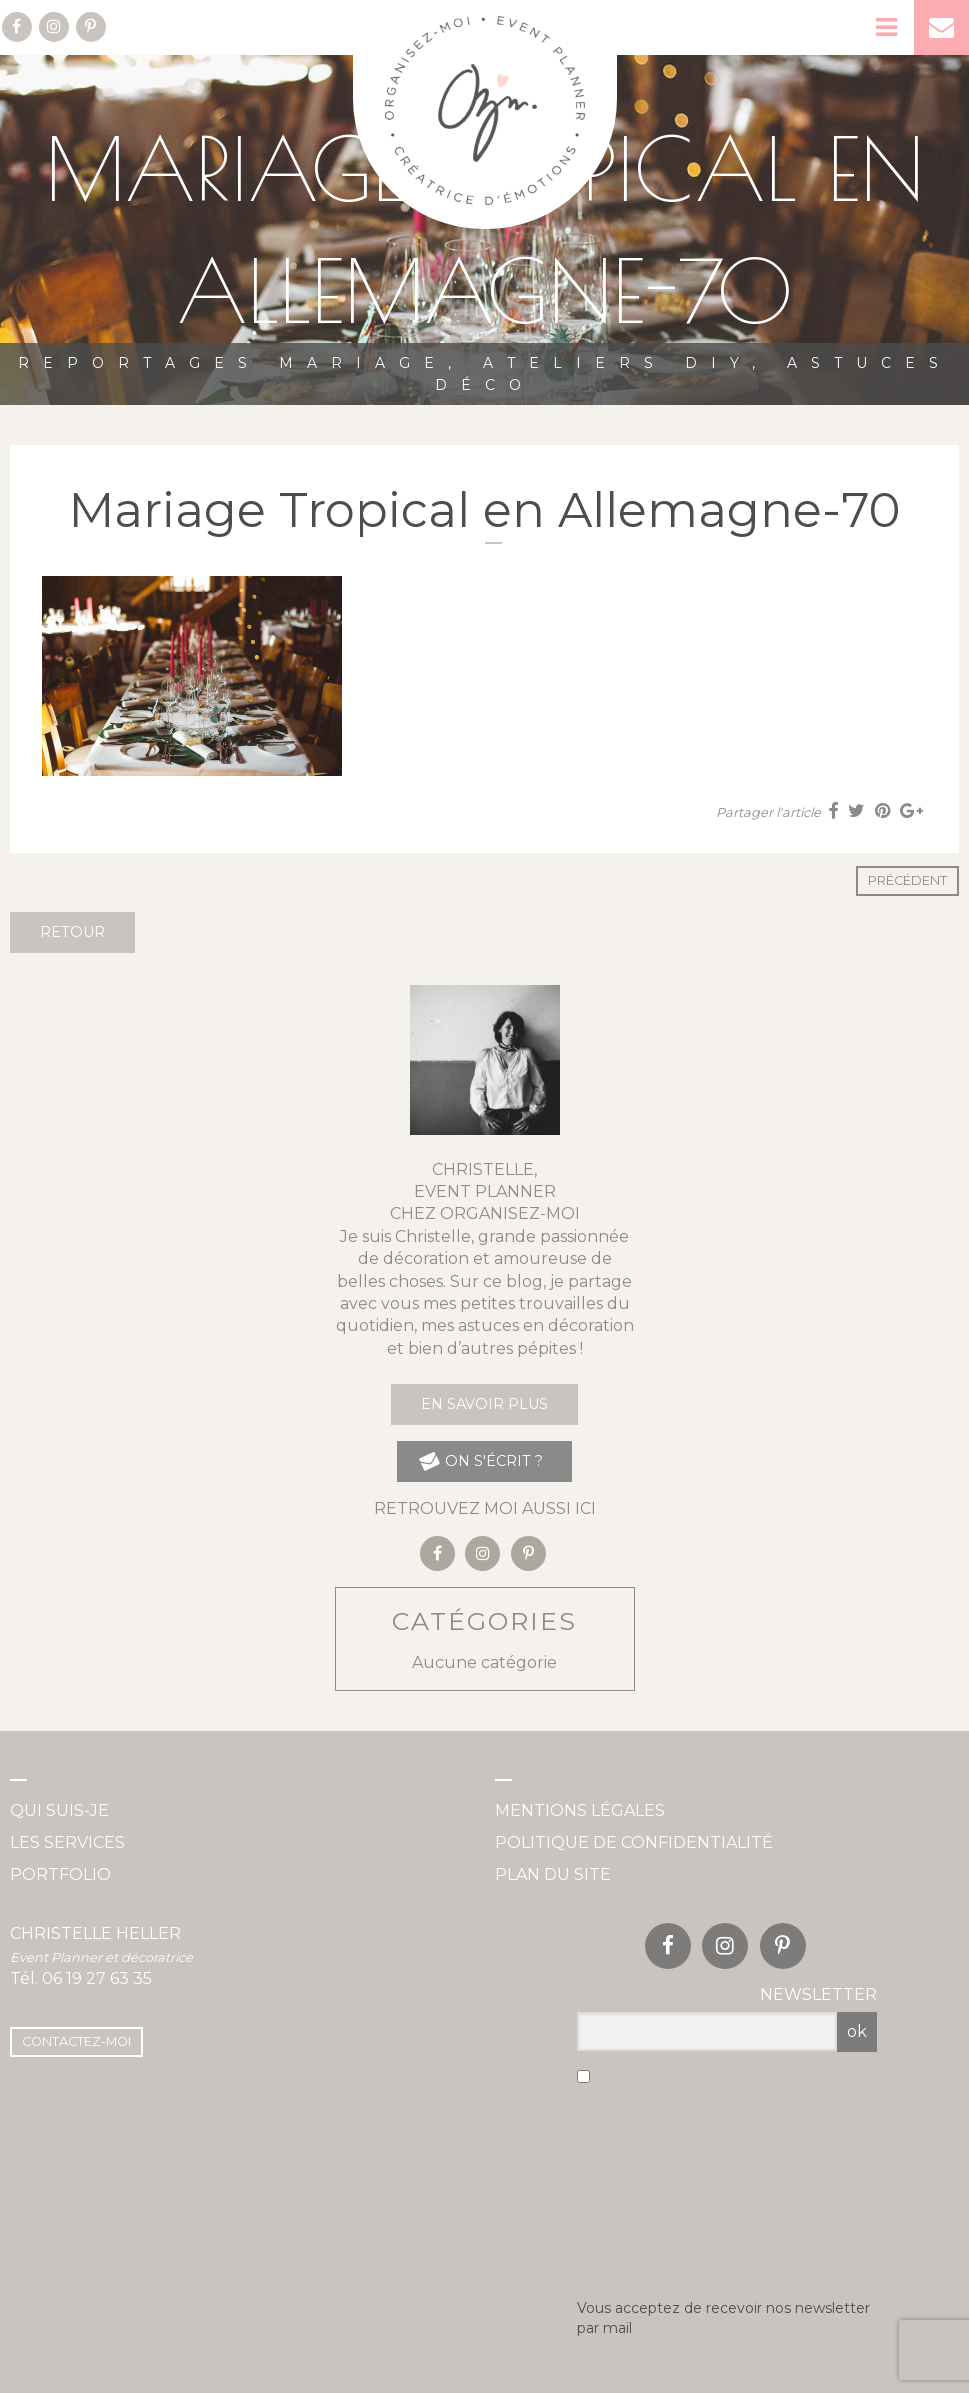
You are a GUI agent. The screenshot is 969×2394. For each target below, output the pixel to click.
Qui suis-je (59, 1810)
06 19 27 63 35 (97, 1978)
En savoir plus (484, 1404)
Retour (72, 932)
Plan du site (553, 1874)
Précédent (907, 880)
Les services (67, 1842)
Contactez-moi (76, 2041)
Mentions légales (580, 1810)
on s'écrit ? (479, 1461)
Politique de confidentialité (634, 1842)
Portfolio (60, 1874)
